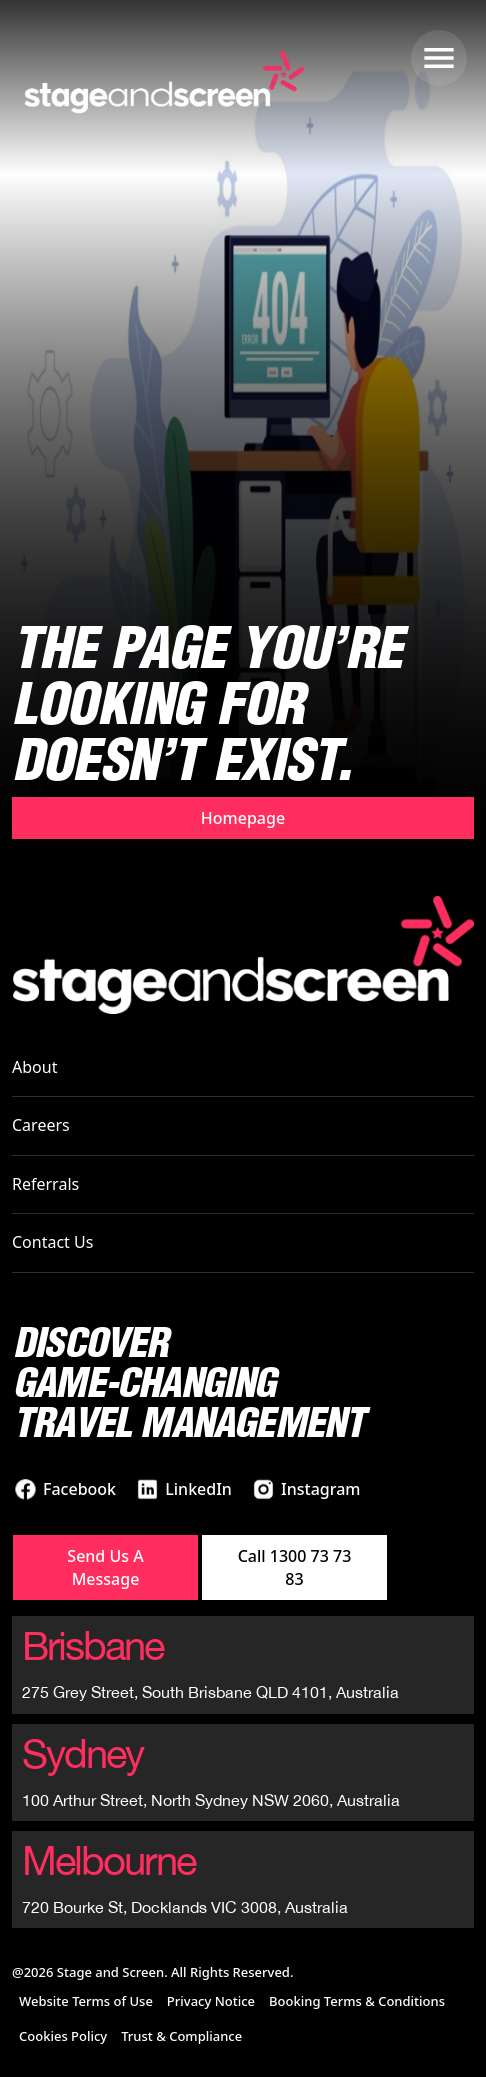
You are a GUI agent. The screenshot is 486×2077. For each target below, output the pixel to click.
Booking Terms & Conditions (357, 2001)
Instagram (320, 1489)
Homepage (243, 818)
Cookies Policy (63, 2036)
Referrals (45, 1184)
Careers (41, 1125)
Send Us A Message (105, 1567)
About (34, 1067)
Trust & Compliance (181, 2036)
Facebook (79, 1489)
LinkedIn (198, 1489)
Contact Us (52, 1242)
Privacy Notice (211, 2001)
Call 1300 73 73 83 (295, 1567)
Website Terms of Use (86, 2001)
